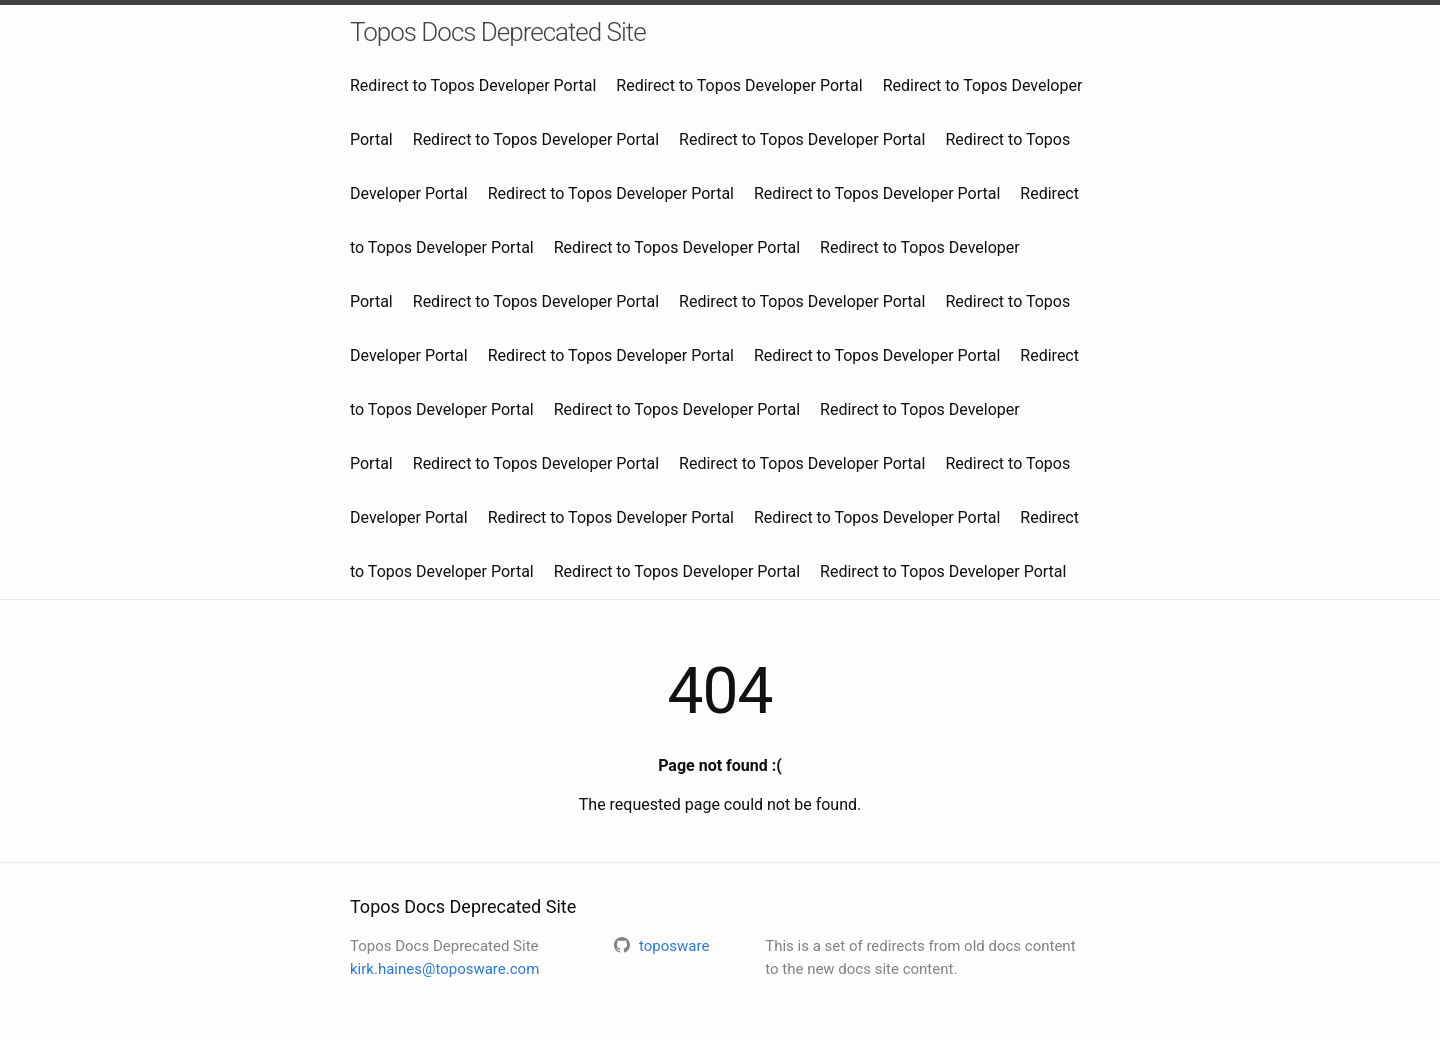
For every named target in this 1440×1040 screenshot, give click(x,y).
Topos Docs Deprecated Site (498, 32)
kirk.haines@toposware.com (444, 969)
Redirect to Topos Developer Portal (473, 85)
